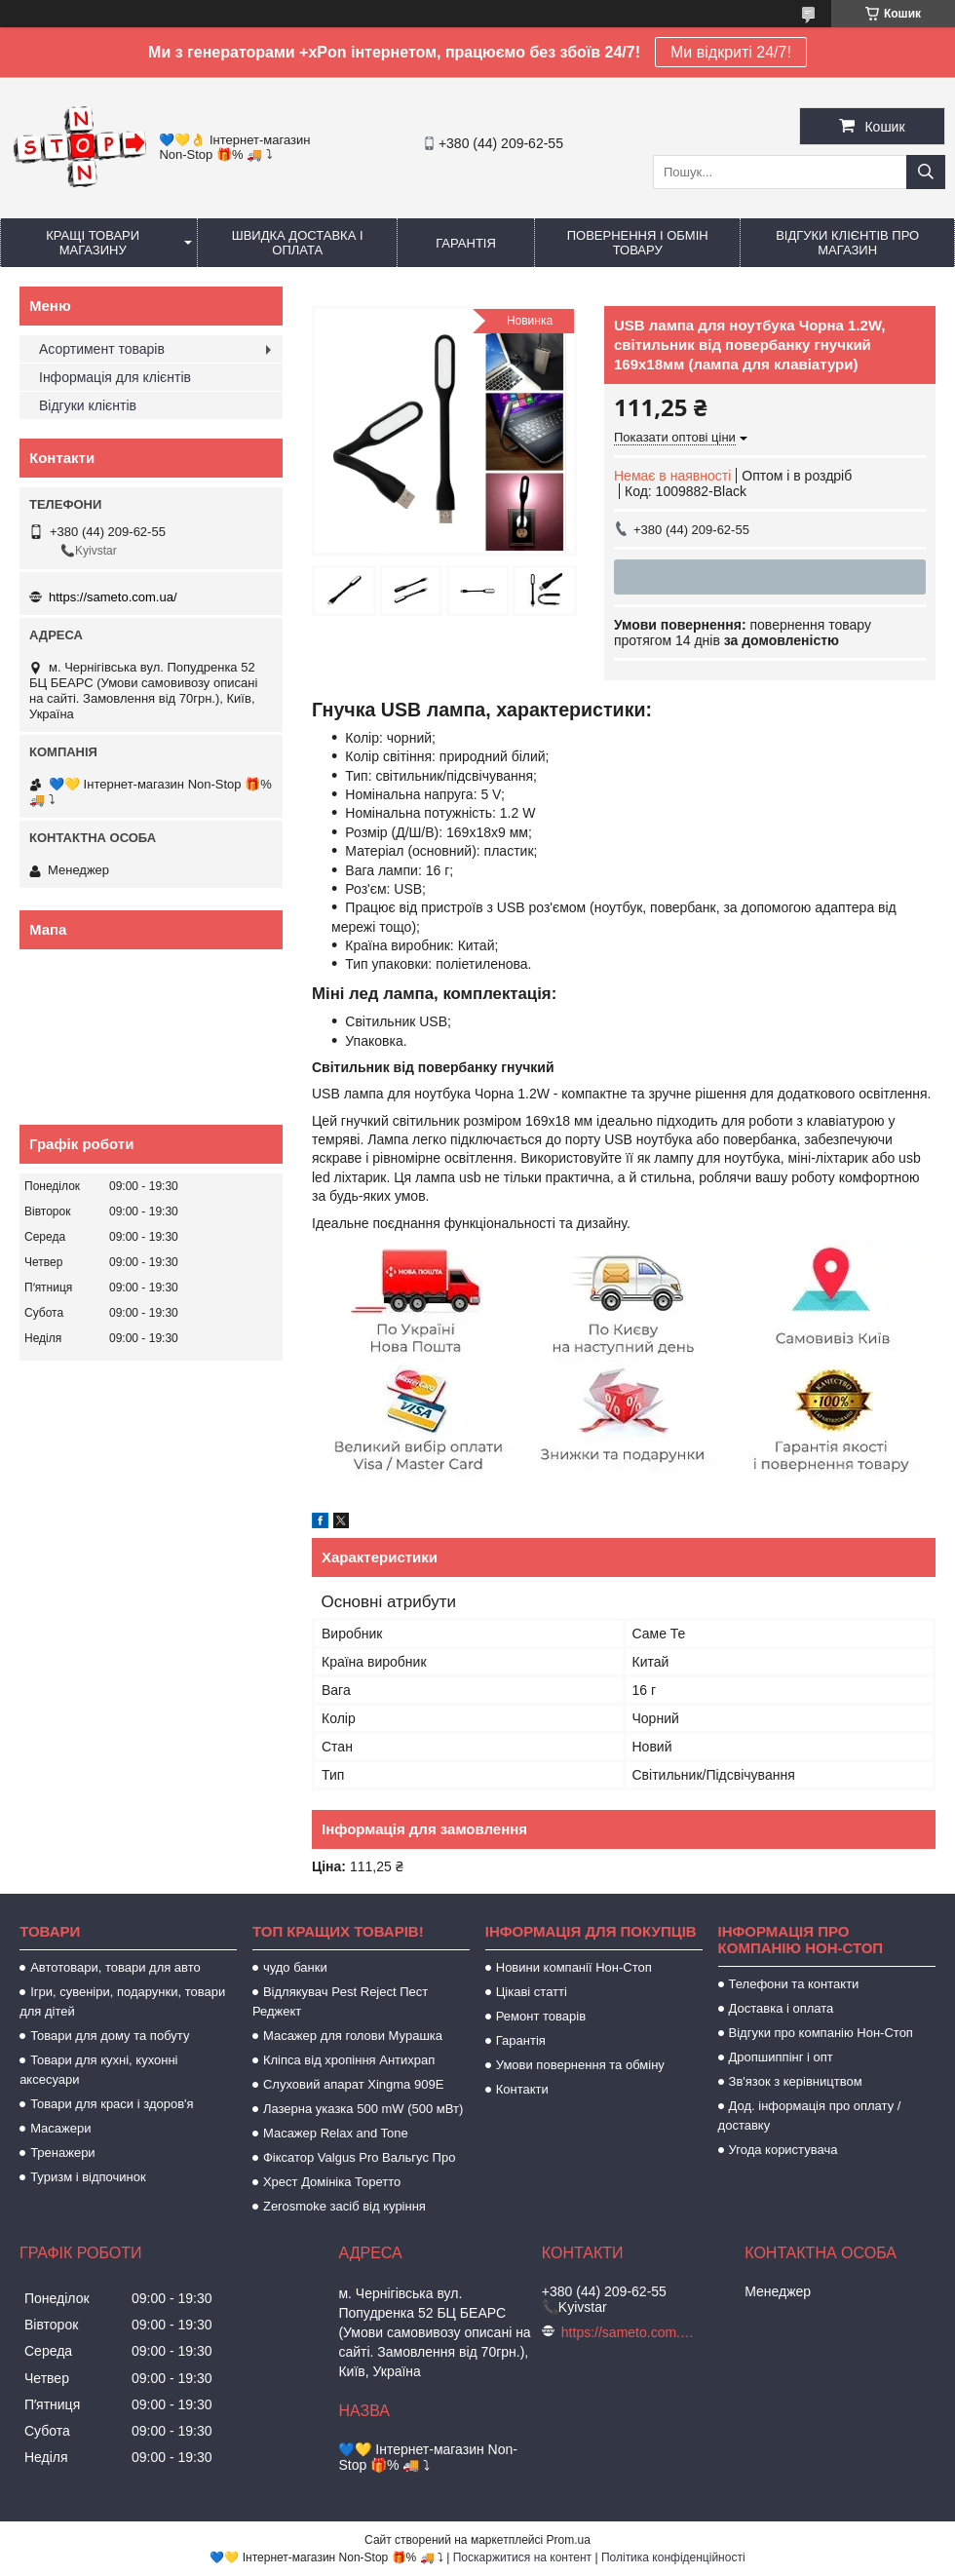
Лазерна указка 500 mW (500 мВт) (363, 2108)
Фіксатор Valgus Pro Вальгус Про (359, 2157)
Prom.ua (569, 2540)
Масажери (60, 2128)
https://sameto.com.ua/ (113, 597)
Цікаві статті (531, 1991)
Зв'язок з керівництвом (795, 2081)
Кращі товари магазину (92, 242)
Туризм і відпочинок (88, 2177)
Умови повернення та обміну (580, 2064)
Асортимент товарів (102, 349)
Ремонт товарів (541, 2016)
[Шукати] (925, 172)
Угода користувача (783, 2149)
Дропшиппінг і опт (781, 2057)
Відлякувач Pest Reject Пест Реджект (340, 2001)
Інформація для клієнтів (115, 377)
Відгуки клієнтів (87, 405)
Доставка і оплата (781, 2008)
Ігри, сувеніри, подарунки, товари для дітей (122, 2001)
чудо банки (295, 1967)
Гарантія (466, 243)
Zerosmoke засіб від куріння (344, 2206)
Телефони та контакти (794, 1984)
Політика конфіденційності (673, 2557)
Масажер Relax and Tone (335, 2133)
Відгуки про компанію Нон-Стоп (821, 2032)
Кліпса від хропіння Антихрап (349, 2060)
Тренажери (63, 2152)
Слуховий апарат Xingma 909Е (353, 2084)
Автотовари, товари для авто (115, 1967)
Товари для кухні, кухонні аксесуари (98, 2070)
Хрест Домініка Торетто (332, 2181)
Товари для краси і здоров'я (111, 2103)
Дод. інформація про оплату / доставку (809, 2115)
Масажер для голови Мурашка (352, 2035)
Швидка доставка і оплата (297, 242)
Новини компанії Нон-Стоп (574, 1967)
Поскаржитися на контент (522, 2557)
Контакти (522, 2089)
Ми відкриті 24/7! (730, 52)
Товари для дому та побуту (109, 2035)
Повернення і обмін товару (637, 242)
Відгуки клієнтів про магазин (847, 242)
